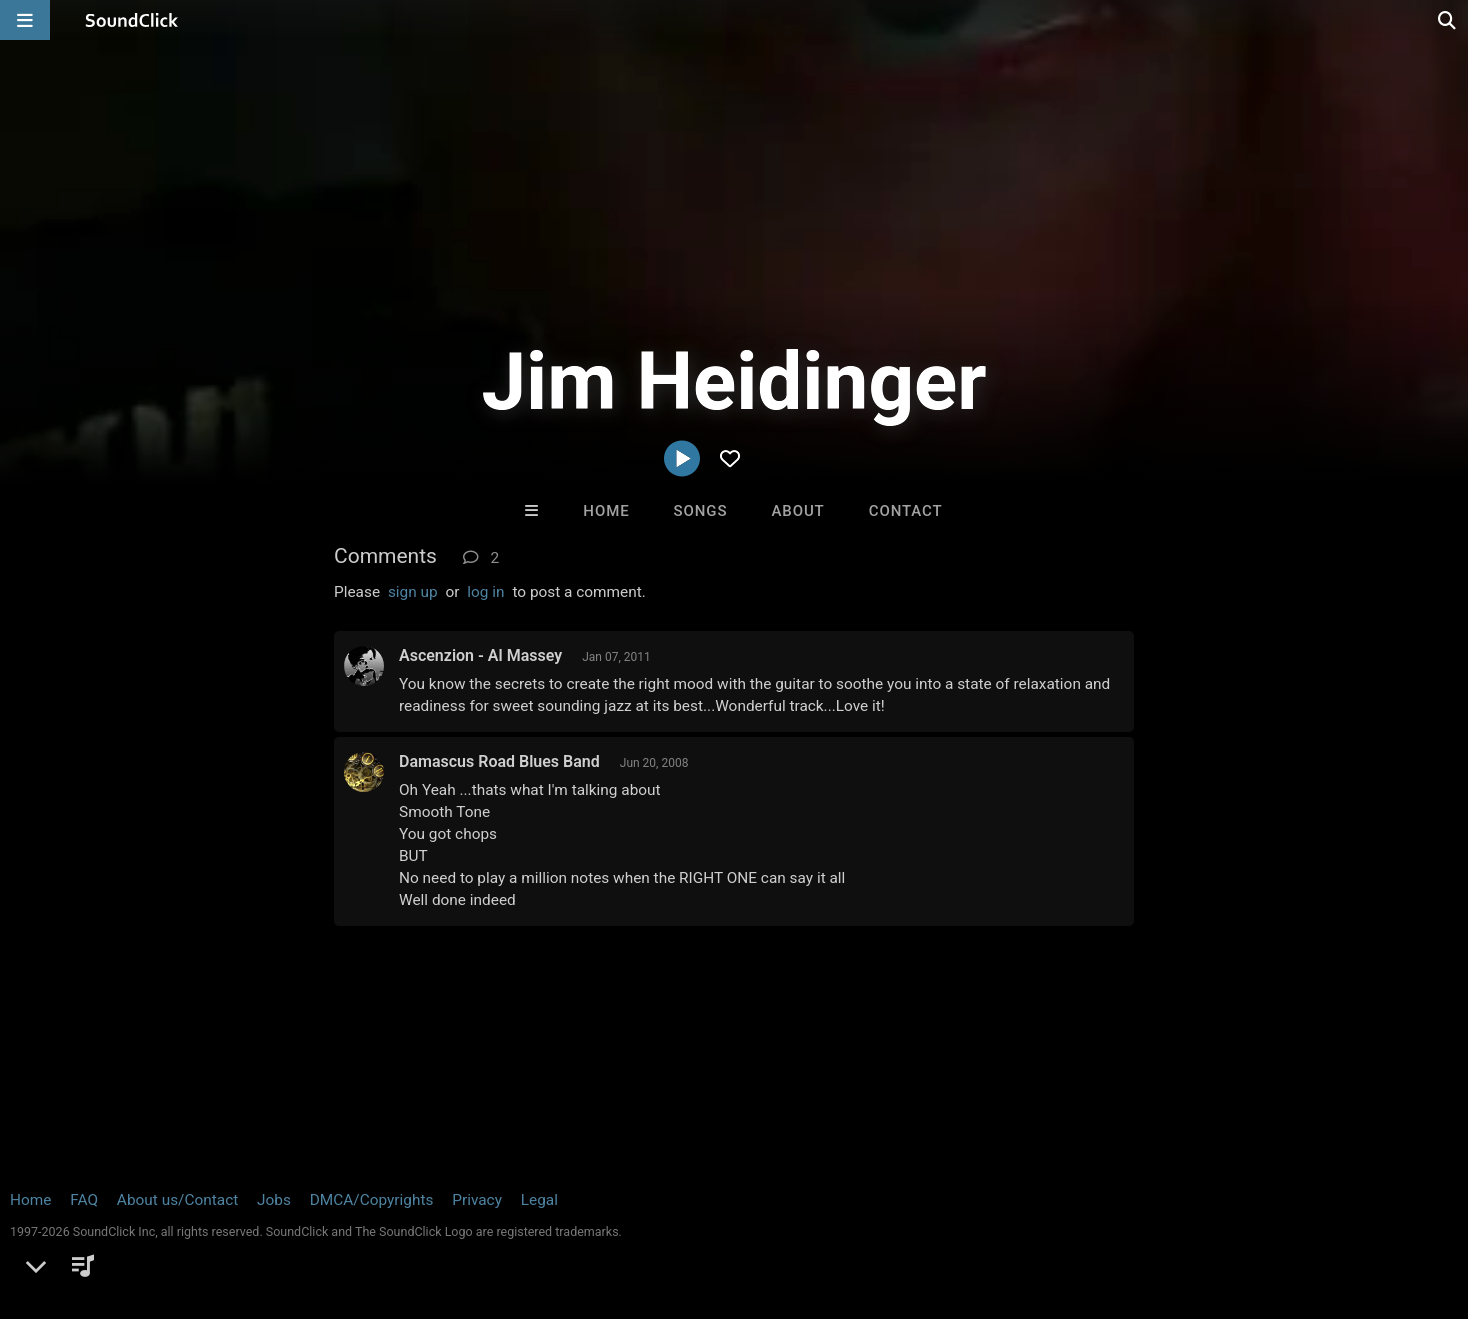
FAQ (84, 1200)
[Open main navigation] (25, 20)
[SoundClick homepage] (132, 20)
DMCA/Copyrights (372, 1200)
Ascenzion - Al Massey (480, 655)
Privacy (477, 1200)
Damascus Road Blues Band (499, 761)
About (797, 511)
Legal (539, 1200)
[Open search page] (1448, 20)
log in (485, 592)
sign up (413, 592)
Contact (906, 511)
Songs (701, 511)
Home (606, 511)
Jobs (274, 1200)
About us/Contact (177, 1200)
